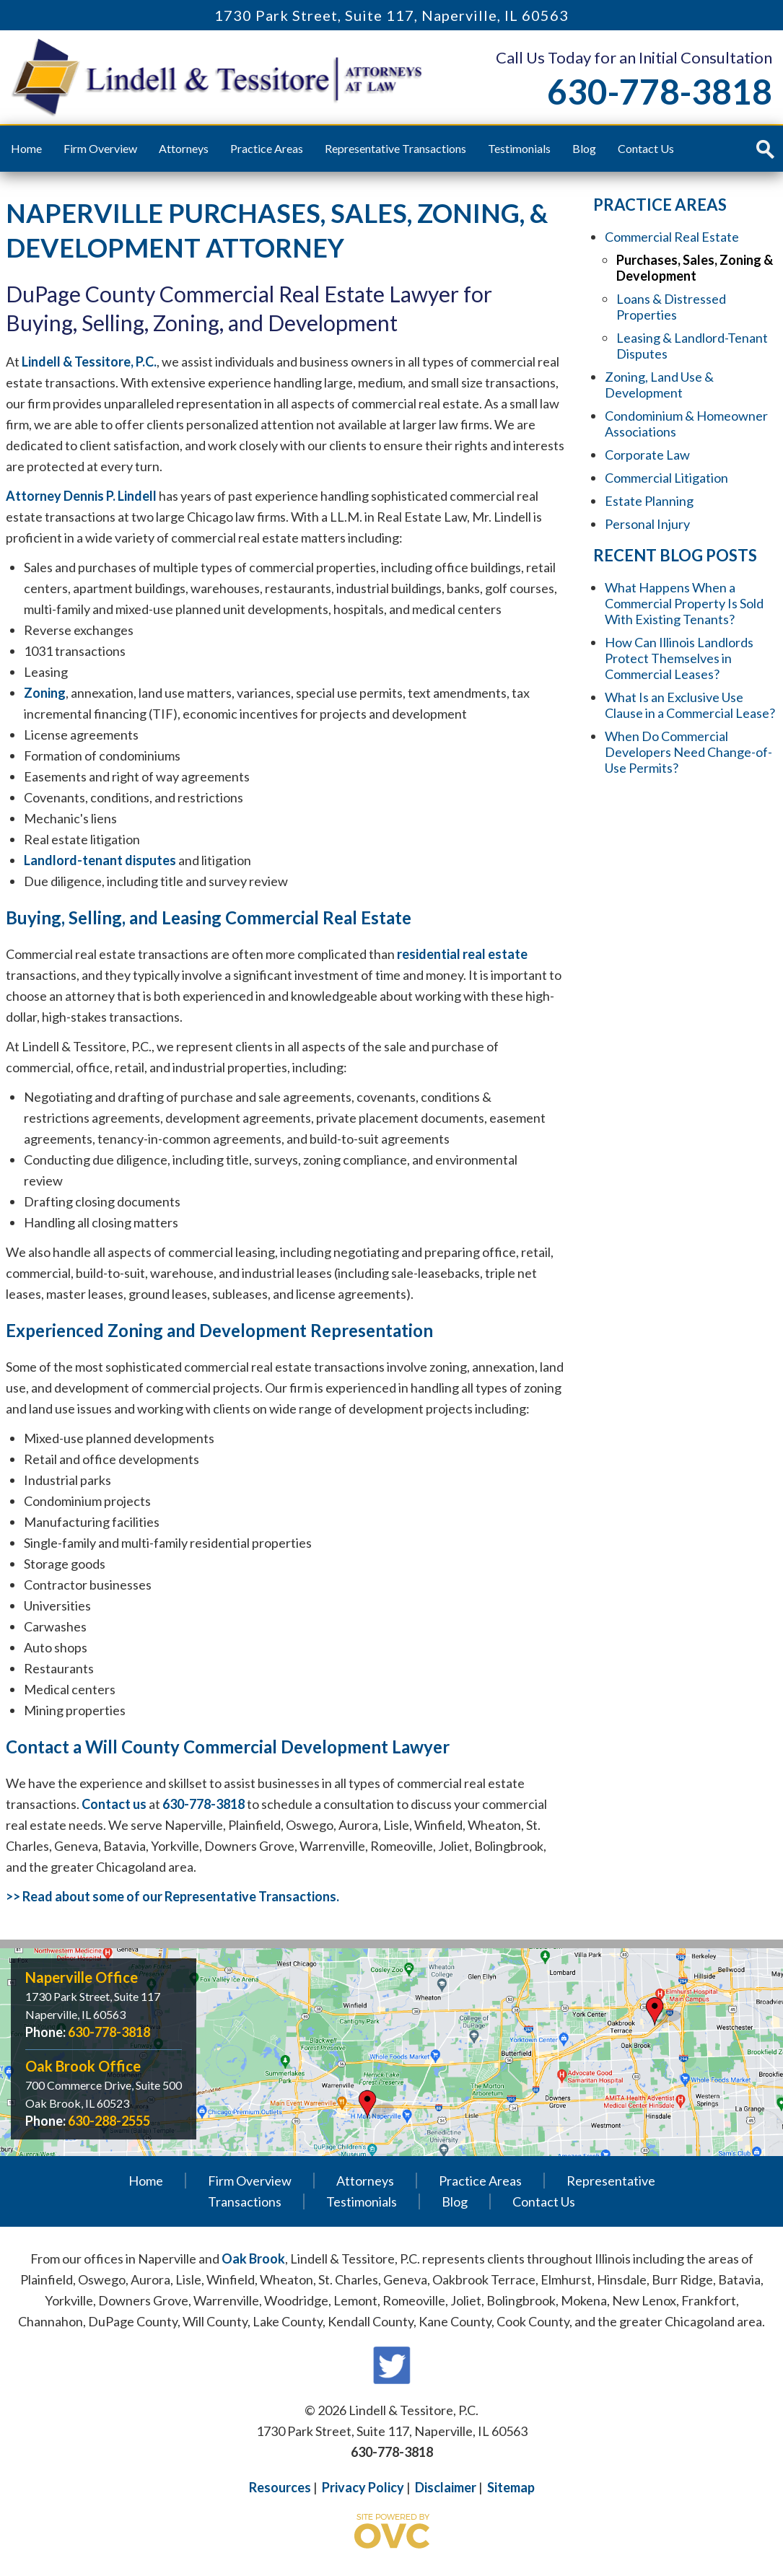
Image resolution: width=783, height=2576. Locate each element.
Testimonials (519, 148)
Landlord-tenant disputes (100, 860)
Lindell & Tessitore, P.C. (89, 361)
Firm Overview (100, 148)
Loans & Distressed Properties (671, 307)
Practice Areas (266, 148)
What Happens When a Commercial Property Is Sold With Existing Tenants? (684, 603)
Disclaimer (445, 2487)
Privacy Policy (363, 2487)
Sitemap (511, 2487)
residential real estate (462, 954)
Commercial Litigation (666, 478)
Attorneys (184, 148)
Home (26, 148)
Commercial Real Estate (672, 237)
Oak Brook (253, 2258)
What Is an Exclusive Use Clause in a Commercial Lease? (690, 705)
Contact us (114, 1804)
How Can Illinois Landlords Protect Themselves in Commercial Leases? (679, 658)
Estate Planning (649, 501)
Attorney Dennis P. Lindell (81, 496)
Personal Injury (647, 524)
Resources (280, 2487)
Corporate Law (647, 455)
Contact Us (646, 148)
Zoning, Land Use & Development (659, 384)
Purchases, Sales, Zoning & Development (694, 268)
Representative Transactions (395, 148)
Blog (584, 148)
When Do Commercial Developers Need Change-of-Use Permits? (688, 752)
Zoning (45, 693)
